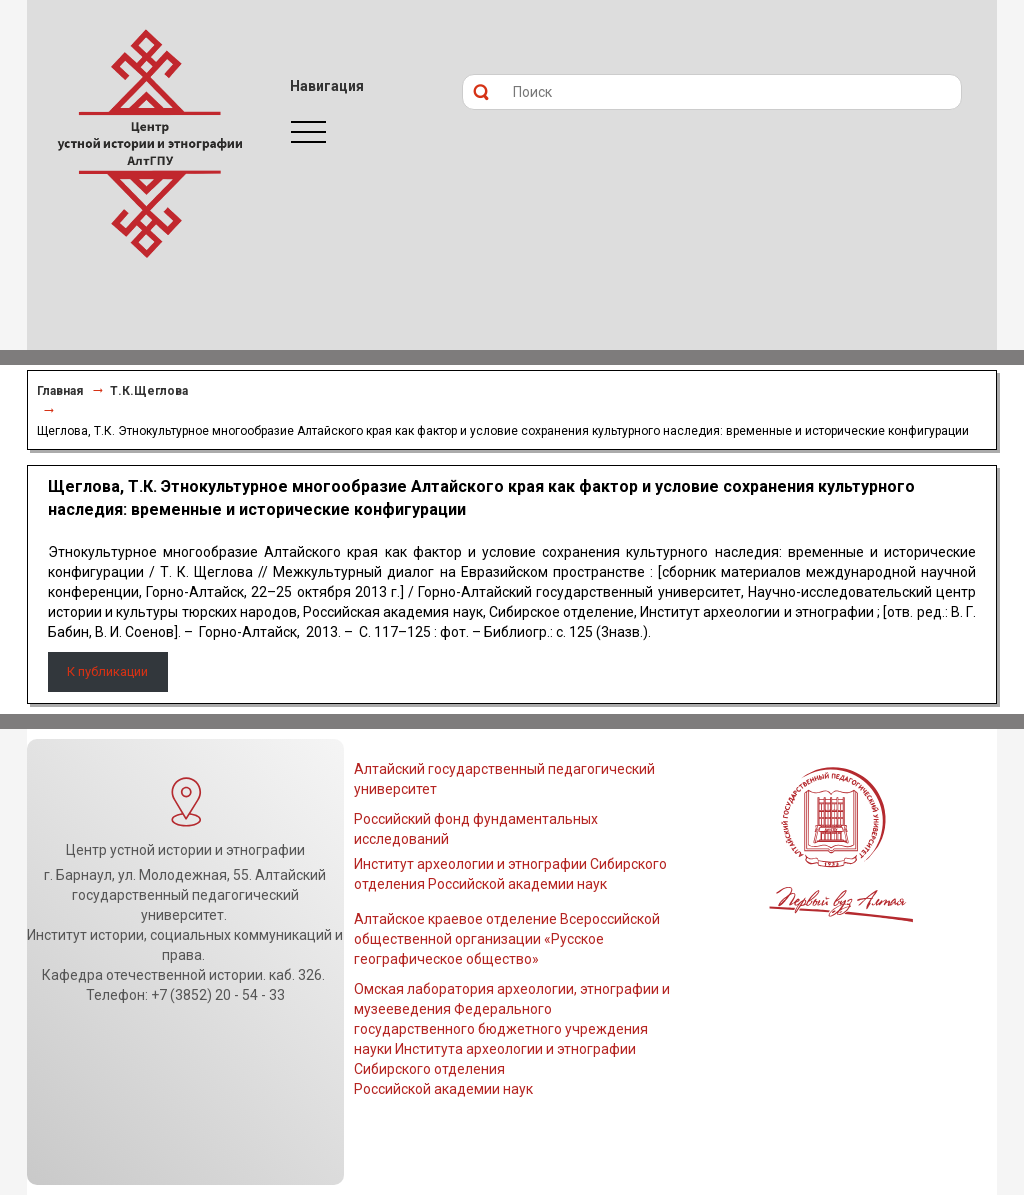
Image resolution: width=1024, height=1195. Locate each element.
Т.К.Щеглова (149, 391)
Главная (60, 391)
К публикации (107, 671)
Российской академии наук (443, 1089)
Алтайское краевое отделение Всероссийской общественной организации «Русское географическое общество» (507, 939)
